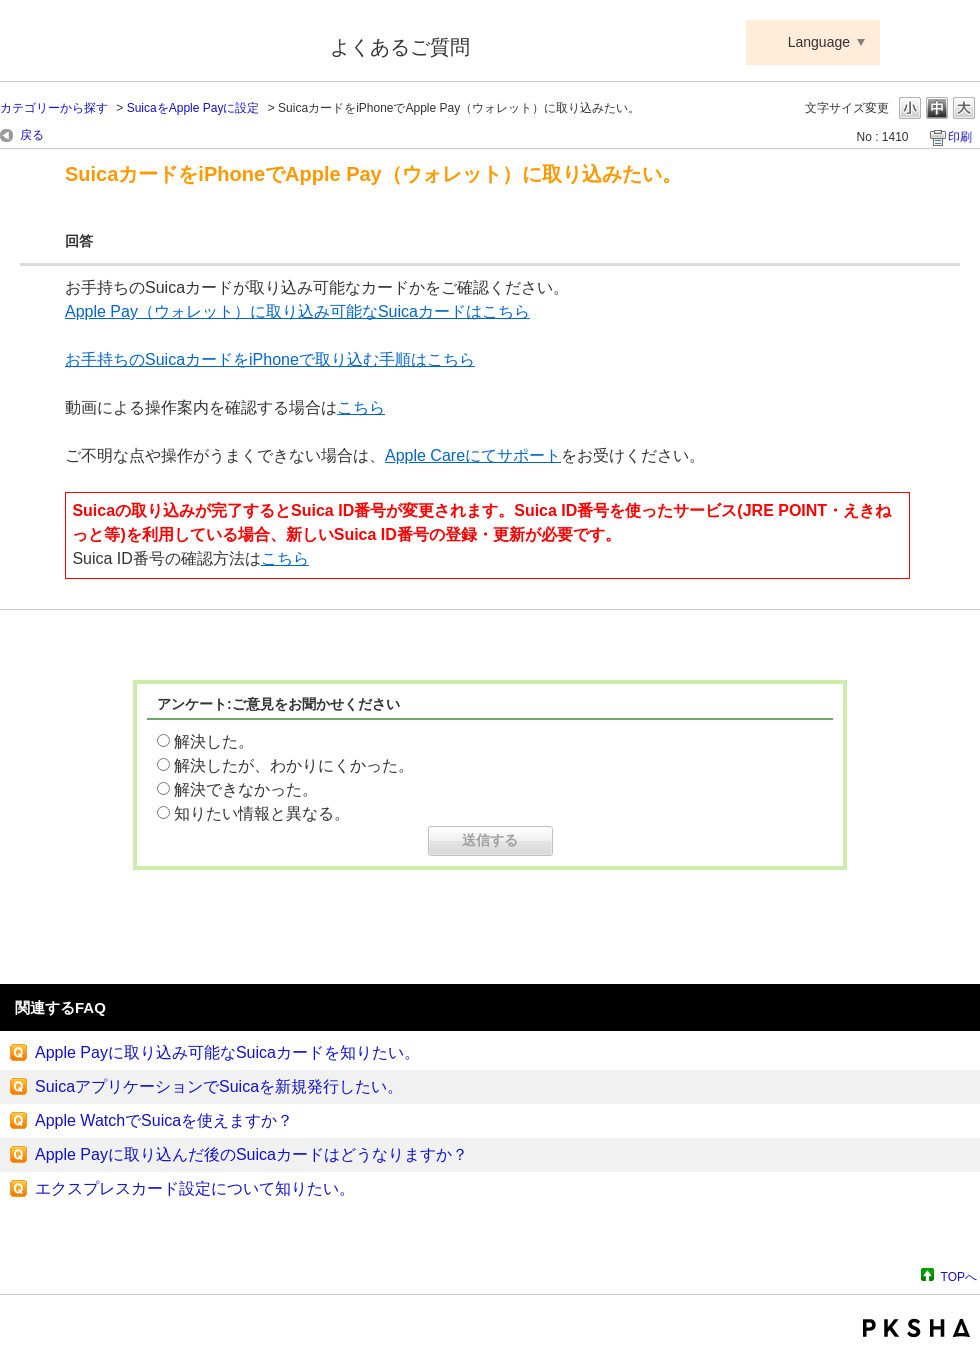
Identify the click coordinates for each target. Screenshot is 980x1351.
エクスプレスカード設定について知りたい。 (195, 1188)
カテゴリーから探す (54, 108)
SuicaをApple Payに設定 (193, 108)
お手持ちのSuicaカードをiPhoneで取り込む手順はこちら (270, 359)
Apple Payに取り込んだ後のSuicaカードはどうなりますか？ (251, 1154)
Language (819, 42)
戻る (32, 135)
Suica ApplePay (151, 43)
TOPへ (959, 1276)
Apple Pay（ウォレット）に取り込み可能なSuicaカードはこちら (297, 311)
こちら (361, 407)
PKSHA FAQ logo (916, 1328)
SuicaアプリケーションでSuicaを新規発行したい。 (219, 1086)
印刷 (960, 137)
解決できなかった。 (246, 789)
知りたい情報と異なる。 (262, 813)
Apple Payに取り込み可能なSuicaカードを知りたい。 (227, 1052)
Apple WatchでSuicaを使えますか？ (164, 1120)
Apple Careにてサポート (473, 455)
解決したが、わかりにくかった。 (294, 765)
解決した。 (214, 741)
